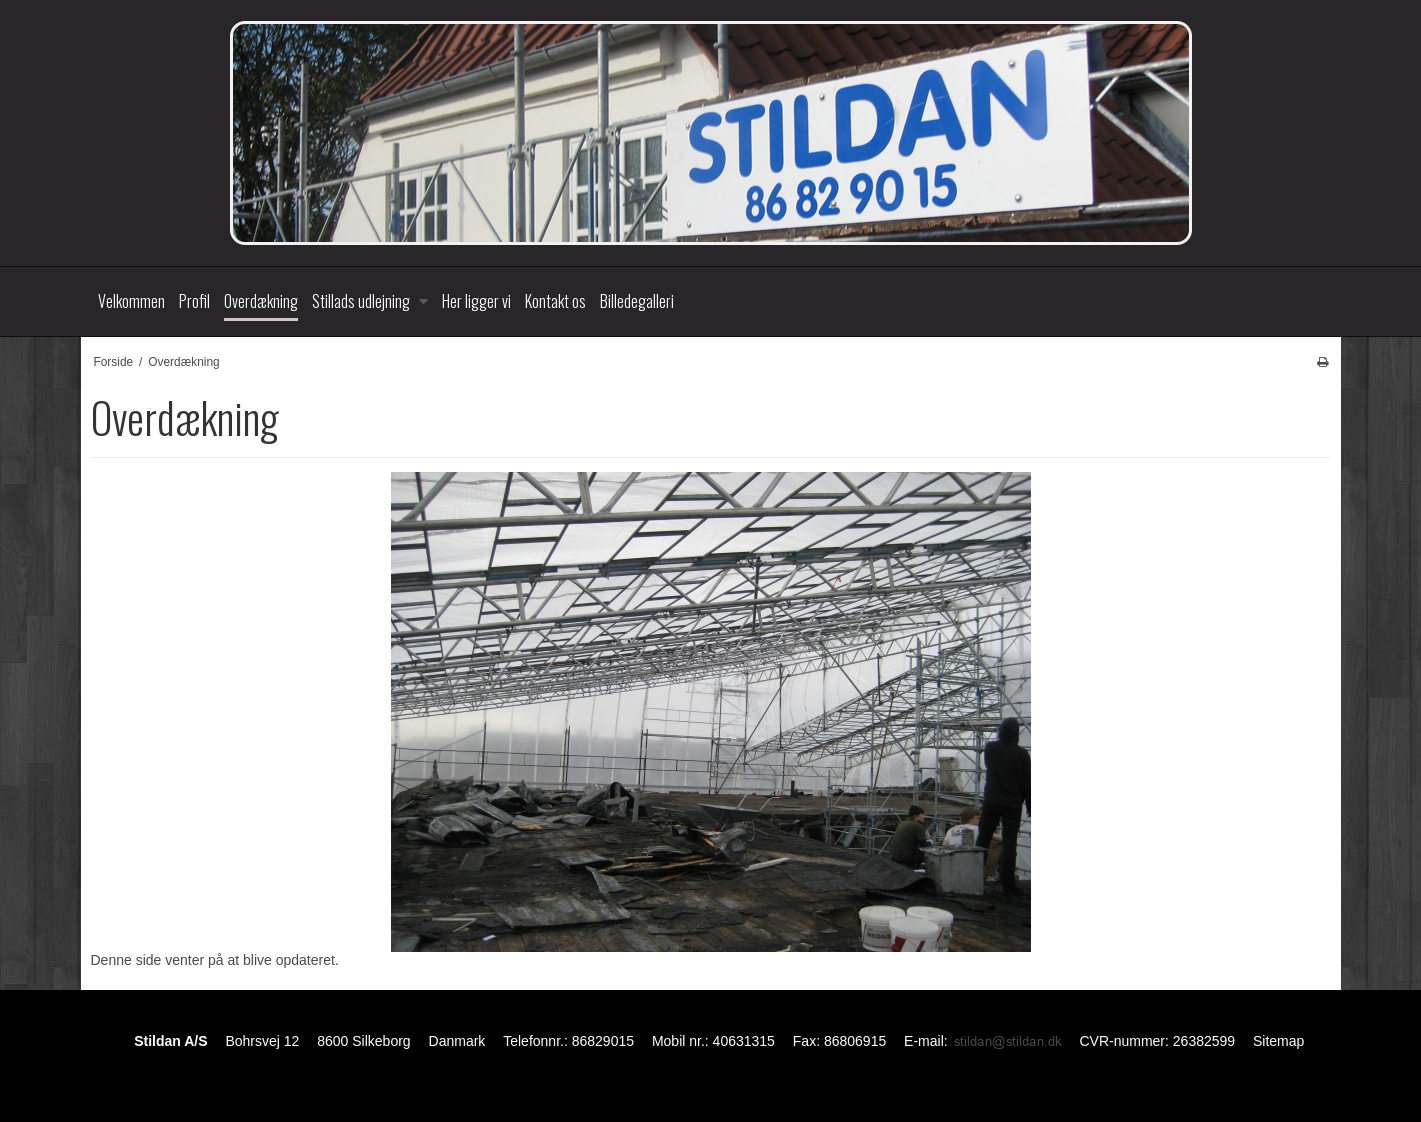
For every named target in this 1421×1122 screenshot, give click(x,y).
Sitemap (1278, 1041)
